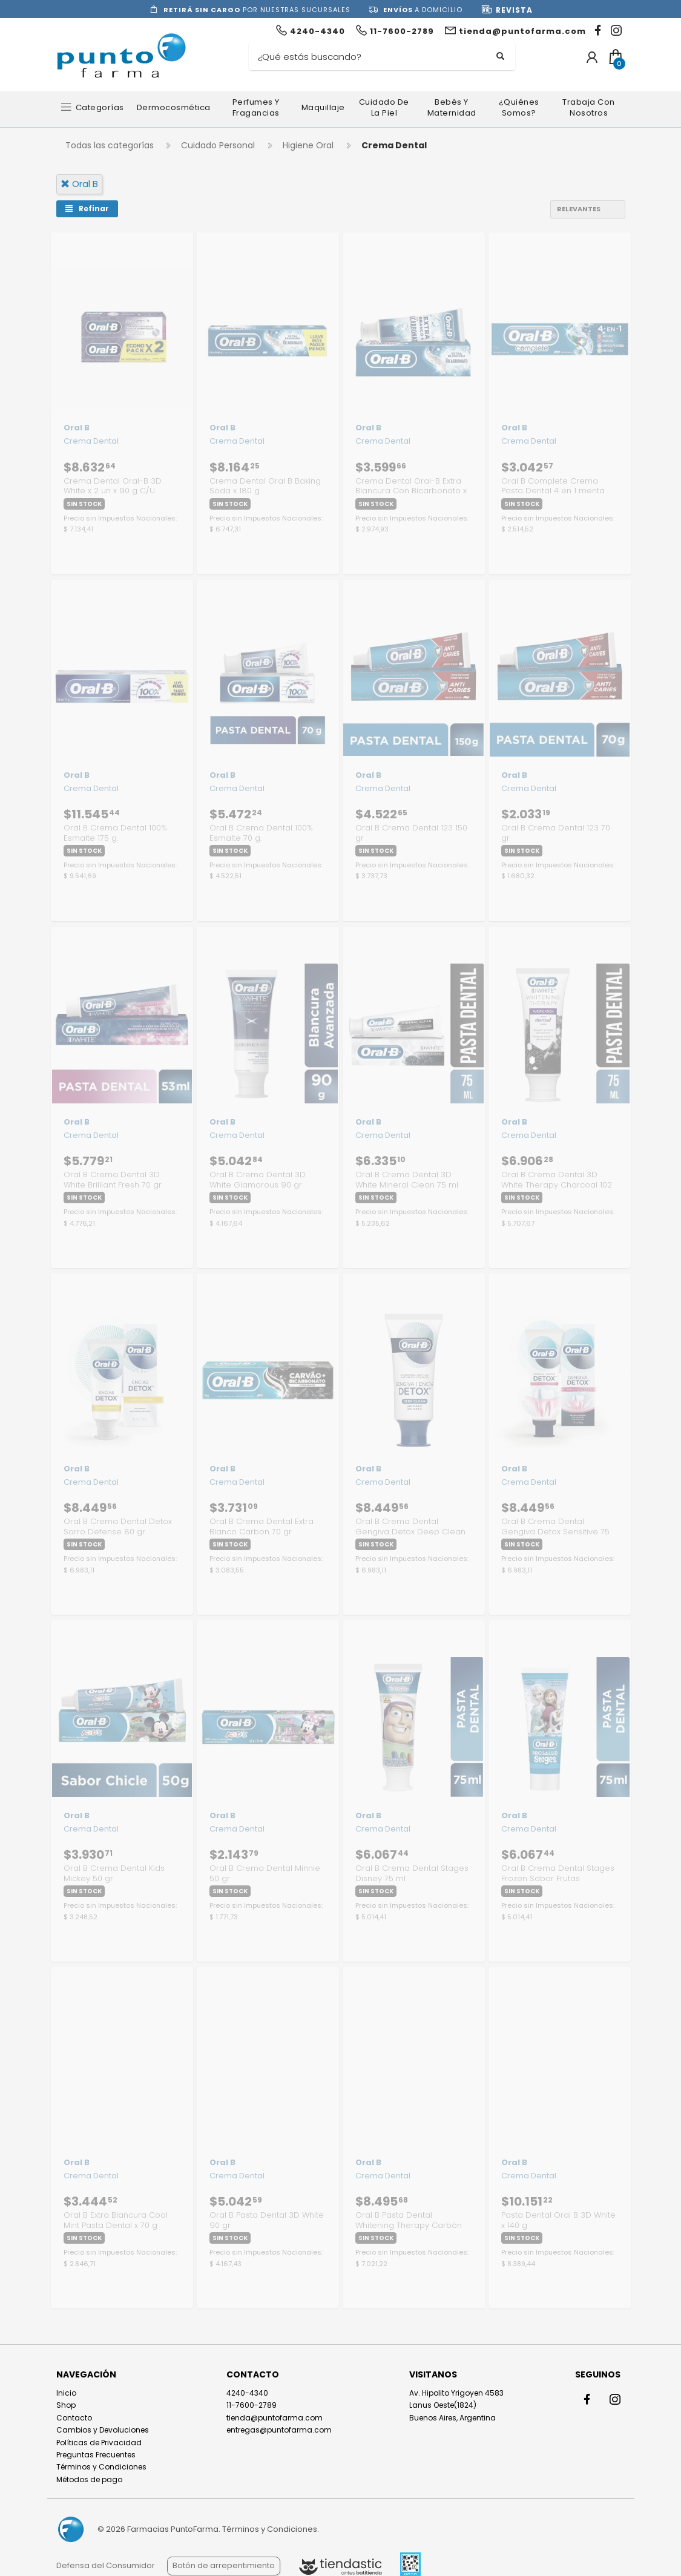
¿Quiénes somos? (519, 107)
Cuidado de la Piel (384, 107)
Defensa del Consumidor (105, 2565)
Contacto (74, 2418)
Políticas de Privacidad (99, 2442)
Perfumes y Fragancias (256, 107)
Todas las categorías (109, 145)
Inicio (66, 2393)
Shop (66, 2405)
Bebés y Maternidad (451, 107)
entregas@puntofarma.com (279, 2430)
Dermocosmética (174, 107)
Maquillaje (323, 107)
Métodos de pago (89, 2479)
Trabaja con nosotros (588, 107)
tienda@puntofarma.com (274, 2418)
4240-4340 (247, 2393)
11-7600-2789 (251, 2405)
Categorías (100, 107)
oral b (79, 183)
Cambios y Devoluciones (102, 2430)
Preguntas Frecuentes (96, 2455)
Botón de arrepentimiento (224, 2565)
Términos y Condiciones (101, 2467)
